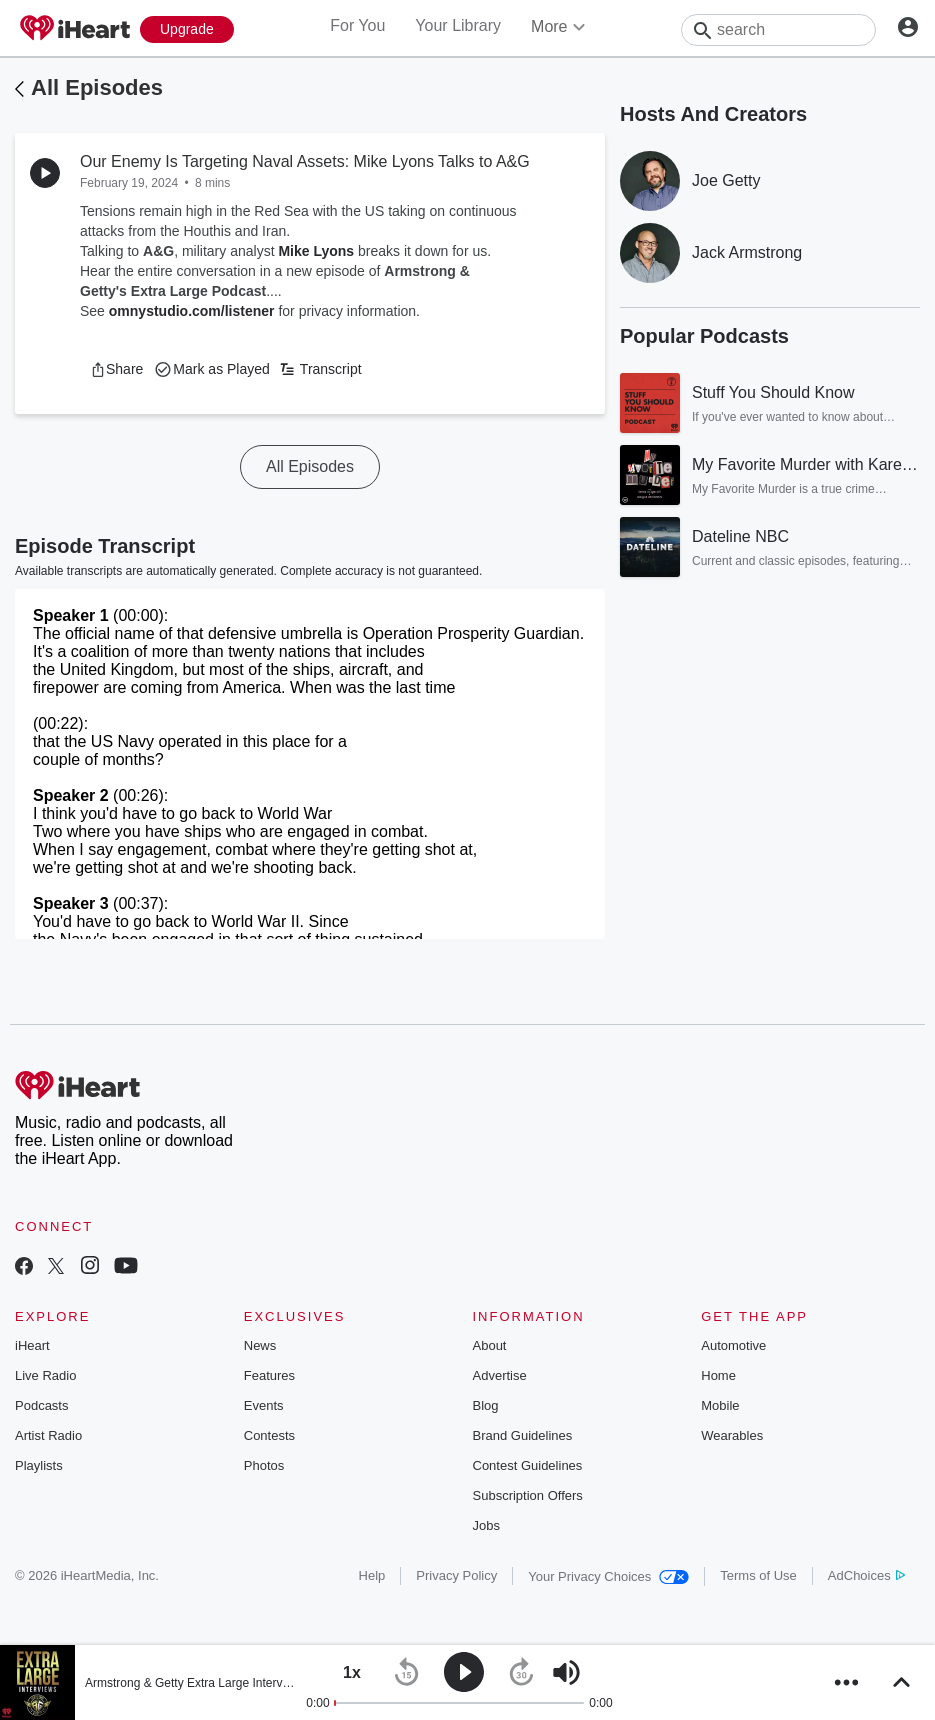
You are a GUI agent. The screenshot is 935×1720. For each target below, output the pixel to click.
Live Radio (45, 1375)
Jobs (486, 1525)
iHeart (32, 1345)
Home (718, 1375)
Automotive (733, 1345)
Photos (264, 1465)
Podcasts (41, 1405)
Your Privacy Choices (608, 1576)
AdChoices (866, 1575)
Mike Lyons (316, 251)
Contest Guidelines (528, 1465)
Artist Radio (48, 1435)
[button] (116, 369)
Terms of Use (758, 1575)
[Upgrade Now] (187, 29)
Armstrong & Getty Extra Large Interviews (195, 1683)
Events (264, 1405)
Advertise (500, 1375)
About (490, 1345)
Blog (486, 1405)
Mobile (720, 1405)
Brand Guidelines (523, 1435)
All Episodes (97, 87)
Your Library (458, 25)
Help (372, 1575)
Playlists (39, 1465)
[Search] (778, 30)
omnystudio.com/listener (192, 311)
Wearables (732, 1435)
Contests (269, 1435)
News (260, 1345)
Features (269, 1375)
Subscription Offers (528, 1495)
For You (357, 25)
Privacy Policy (456, 1575)
